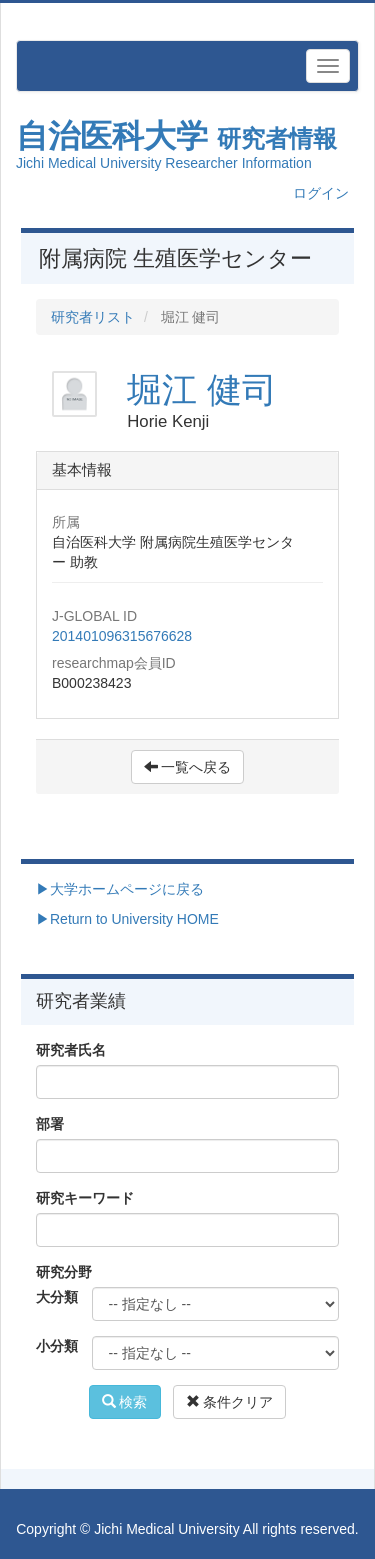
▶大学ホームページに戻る (120, 889)
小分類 (56, 1346)
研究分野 (64, 1272)
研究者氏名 (71, 1050)
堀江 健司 (202, 389)
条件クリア (230, 1402)
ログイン (321, 193)
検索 (125, 1402)
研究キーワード (85, 1198)
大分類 (56, 1297)
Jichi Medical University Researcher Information (164, 163)
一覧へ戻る (188, 767)
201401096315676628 (122, 636)
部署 (50, 1124)
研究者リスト (93, 317)
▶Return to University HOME (127, 919)
